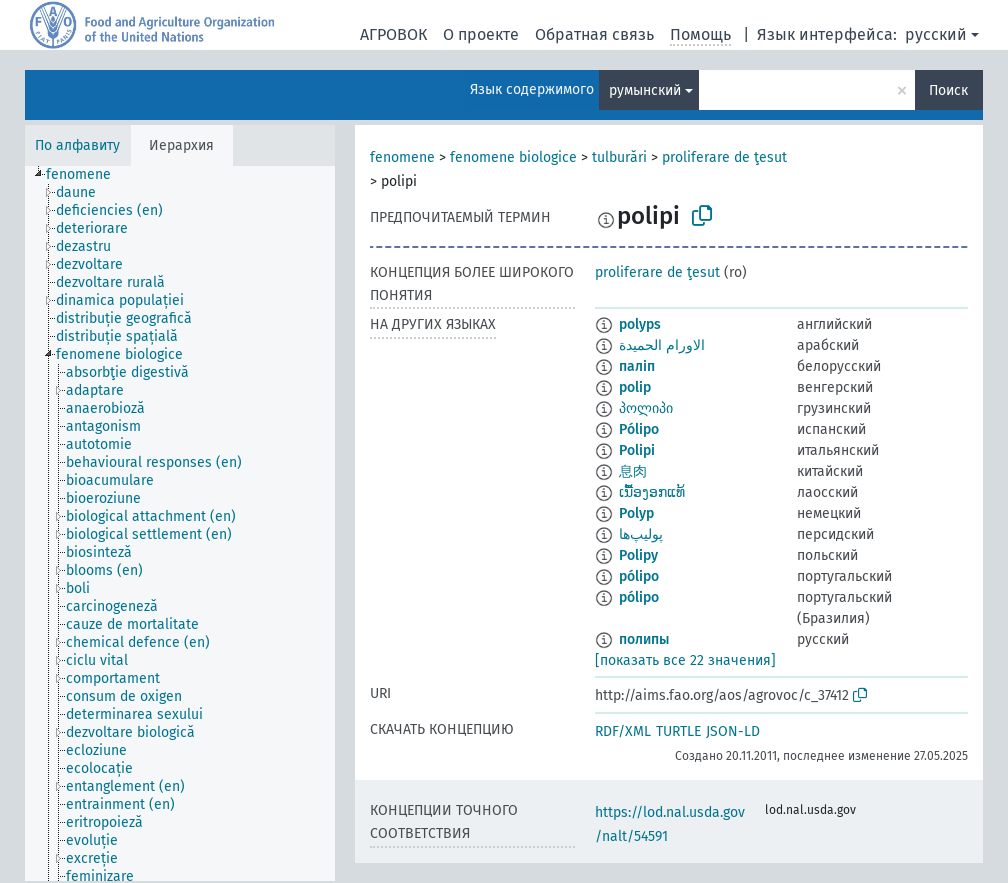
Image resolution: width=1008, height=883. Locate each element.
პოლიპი (646, 408)
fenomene (402, 157)
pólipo (639, 576)
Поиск (948, 90)
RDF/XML (623, 731)
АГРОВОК (393, 34)
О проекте (481, 34)
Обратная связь (594, 34)
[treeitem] (87, 175)
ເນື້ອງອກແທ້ (652, 492)
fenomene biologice (513, 157)
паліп (637, 366)
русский (936, 34)
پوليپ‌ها (641, 534)
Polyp (636, 513)
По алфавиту (77, 145)
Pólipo (639, 429)
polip (635, 387)
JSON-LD (733, 731)
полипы (644, 639)
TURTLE (678, 731)
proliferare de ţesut (724, 157)
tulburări (619, 157)
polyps (640, 324)
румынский (645, 90)
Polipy (638, 555)
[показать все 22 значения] (685, 660)
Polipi (637, 450)
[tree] (180, 523)
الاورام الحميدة (662, 345)
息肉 (633, 471)
